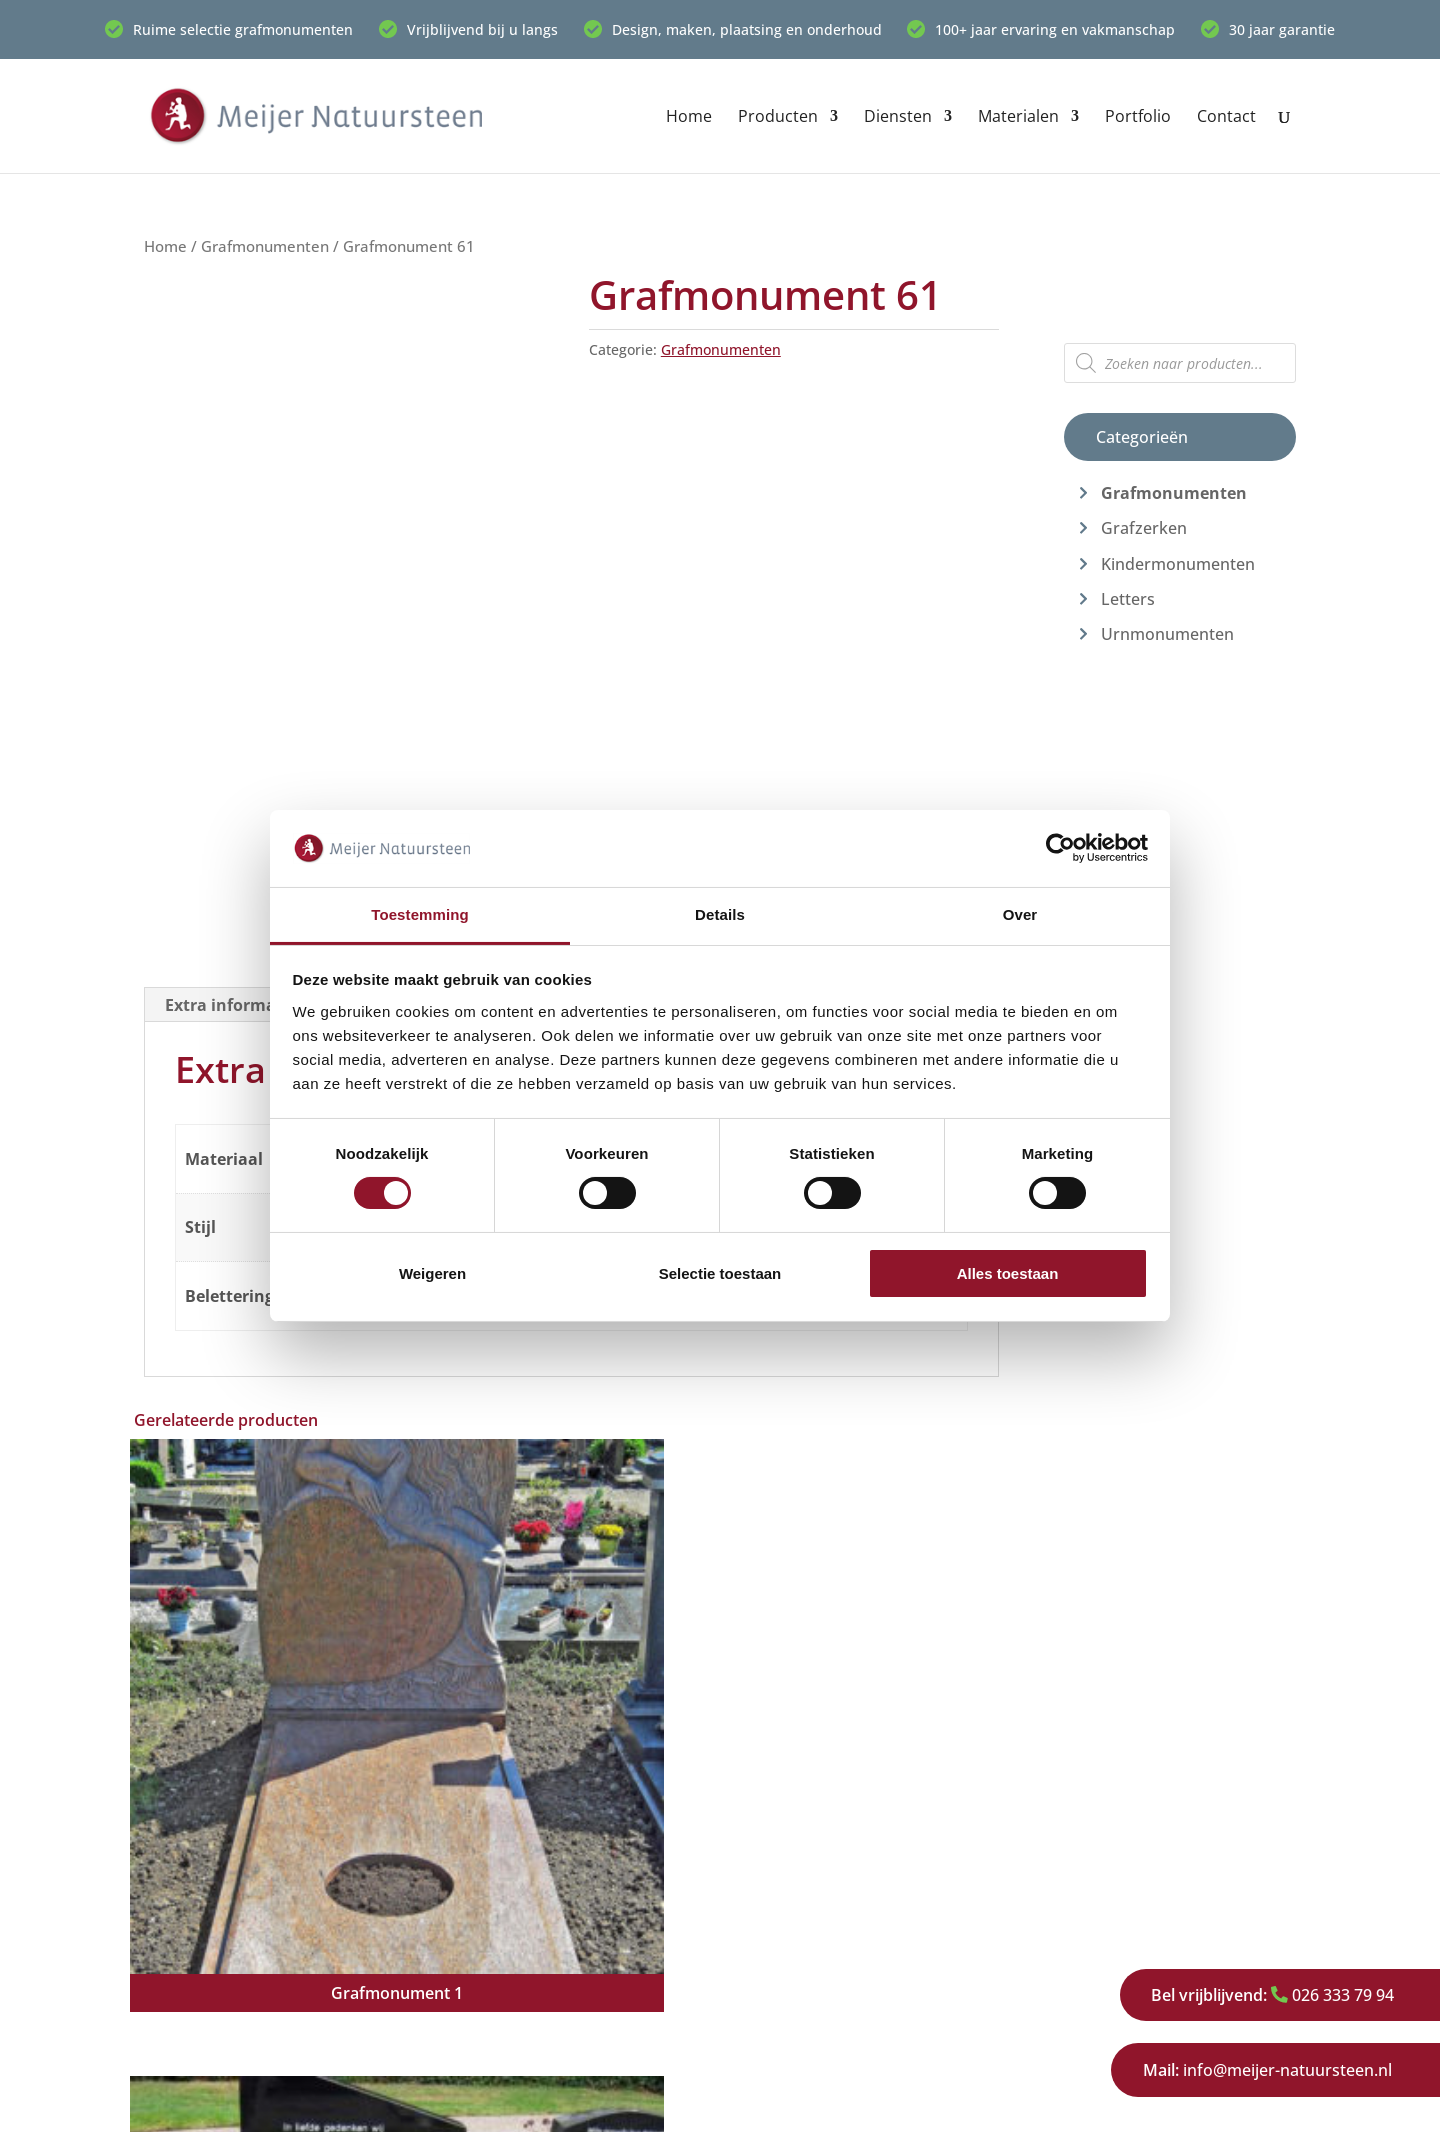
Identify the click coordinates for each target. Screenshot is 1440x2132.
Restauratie (780, 1990)
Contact (1226, 118)
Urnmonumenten (1167, 634)
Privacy (1061, 1990)
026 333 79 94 (1270, 1995)
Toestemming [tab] (420, 914)
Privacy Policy (425, 2103)
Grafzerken (1144, 528)
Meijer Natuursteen (279, 2103)
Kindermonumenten (1178, 564)
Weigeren (432, 1273)
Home (689, 118)
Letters (1128, 599)
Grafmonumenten (265, 246)
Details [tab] (720, 914)
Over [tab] (1020, 914)
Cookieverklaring (561, 2103)
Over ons (1068, 1894)
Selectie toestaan (720, 1273)
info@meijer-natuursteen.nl (1267, 2070)
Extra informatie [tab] (231, 1005)
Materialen (1018, 118)
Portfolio (1138, 118)
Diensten (898, 118)
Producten (778, 118)
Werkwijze (1073, 1926)
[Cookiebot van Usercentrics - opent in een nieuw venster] (1060, 848)
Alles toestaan (1008, 1273)
